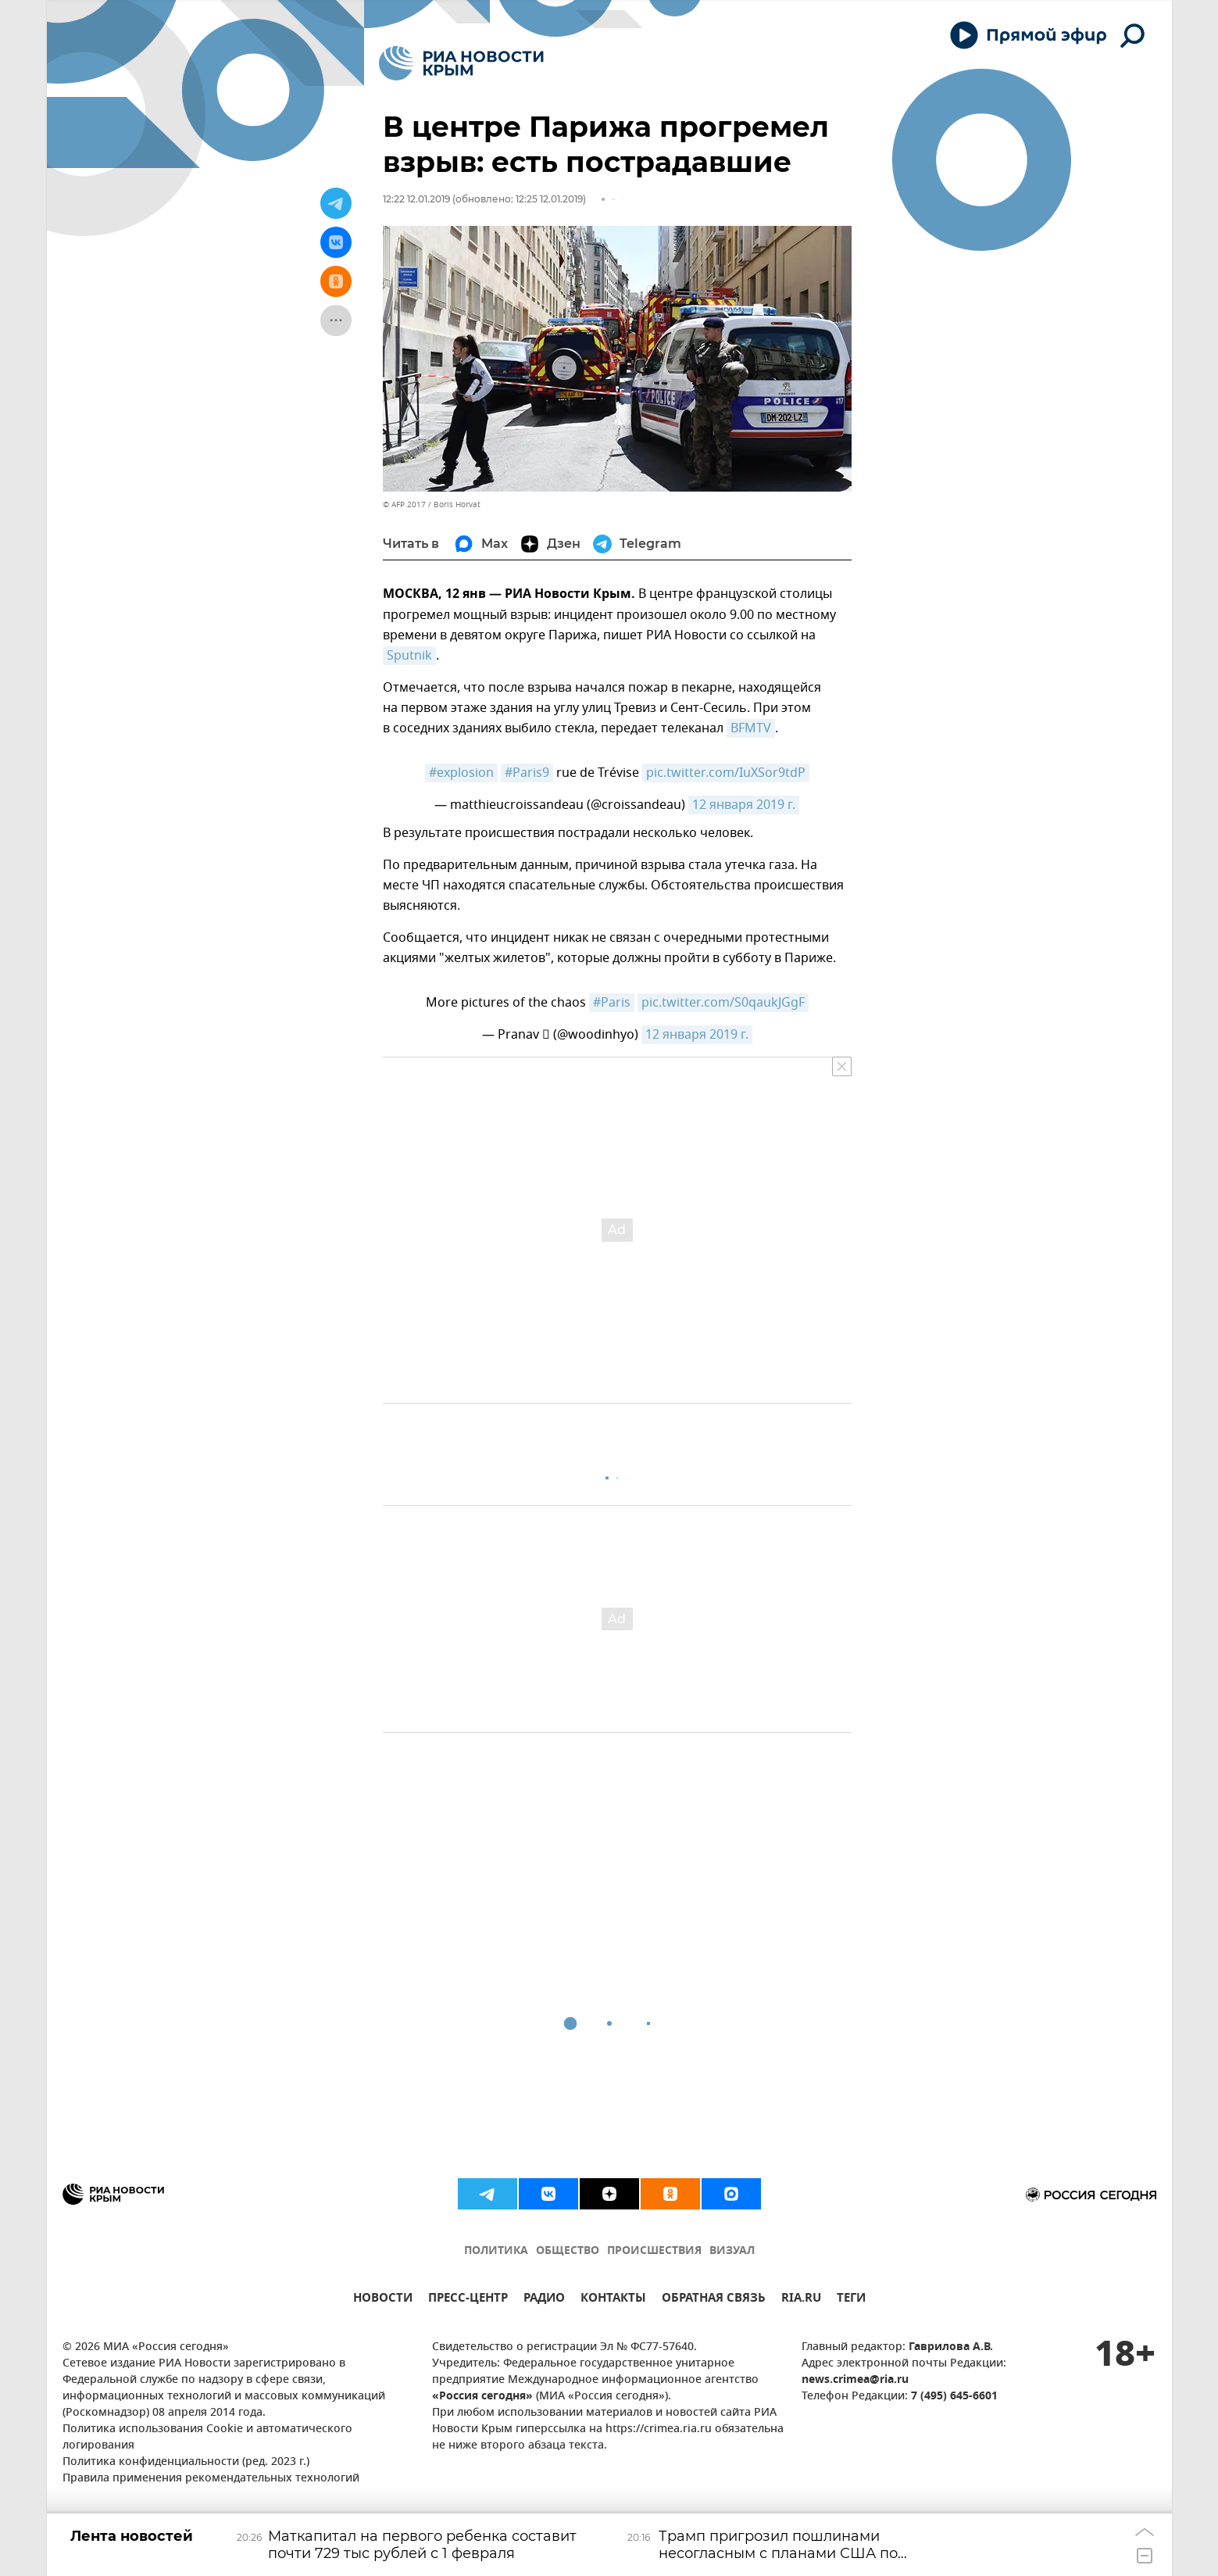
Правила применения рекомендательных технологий (211, 2479)
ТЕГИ (851, 2300)
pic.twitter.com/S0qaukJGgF (723, 1002)
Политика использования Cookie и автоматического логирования (207, 2437)
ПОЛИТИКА (496, 2251)
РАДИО (544, 2300)
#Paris (611, 1002)
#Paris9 (527, 773)
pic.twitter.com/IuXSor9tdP (725, 773)
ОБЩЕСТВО (567, 2251)
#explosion (461, 773)
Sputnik (409, 655)
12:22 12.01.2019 (416, 199)
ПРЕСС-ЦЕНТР (468, 2300)
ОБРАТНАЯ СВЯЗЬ (714, 2300)
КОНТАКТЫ (613, 2300)
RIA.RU (801, 2300)
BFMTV (750, 728)
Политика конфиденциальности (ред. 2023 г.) (186, 2462)
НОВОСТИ (383, 2300)
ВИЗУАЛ (732, 2251)
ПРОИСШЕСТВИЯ (654, 2251)
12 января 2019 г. (743, 805)
